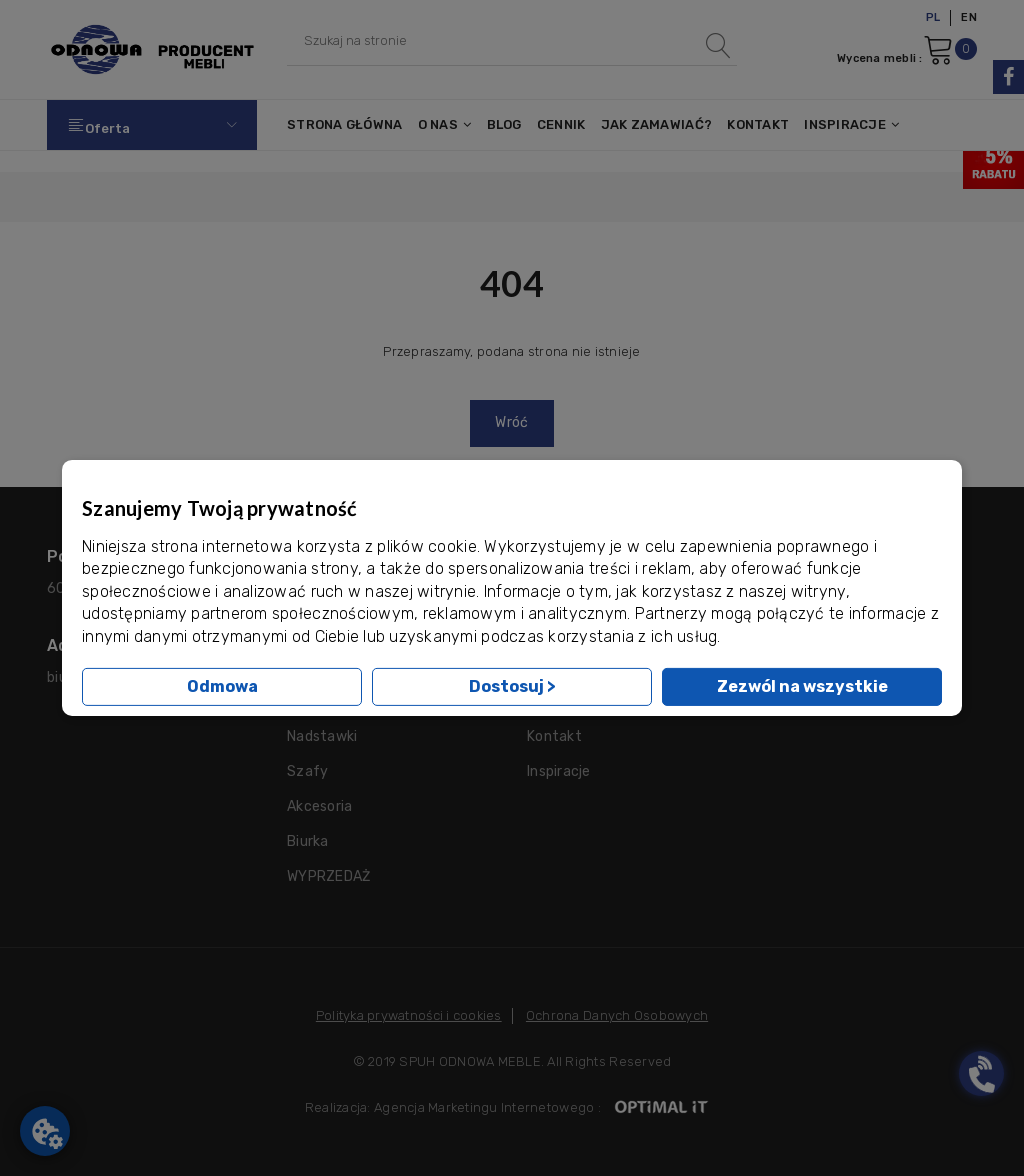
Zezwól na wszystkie (802, 686)
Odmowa (222, 686)
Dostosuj (512, 686)
